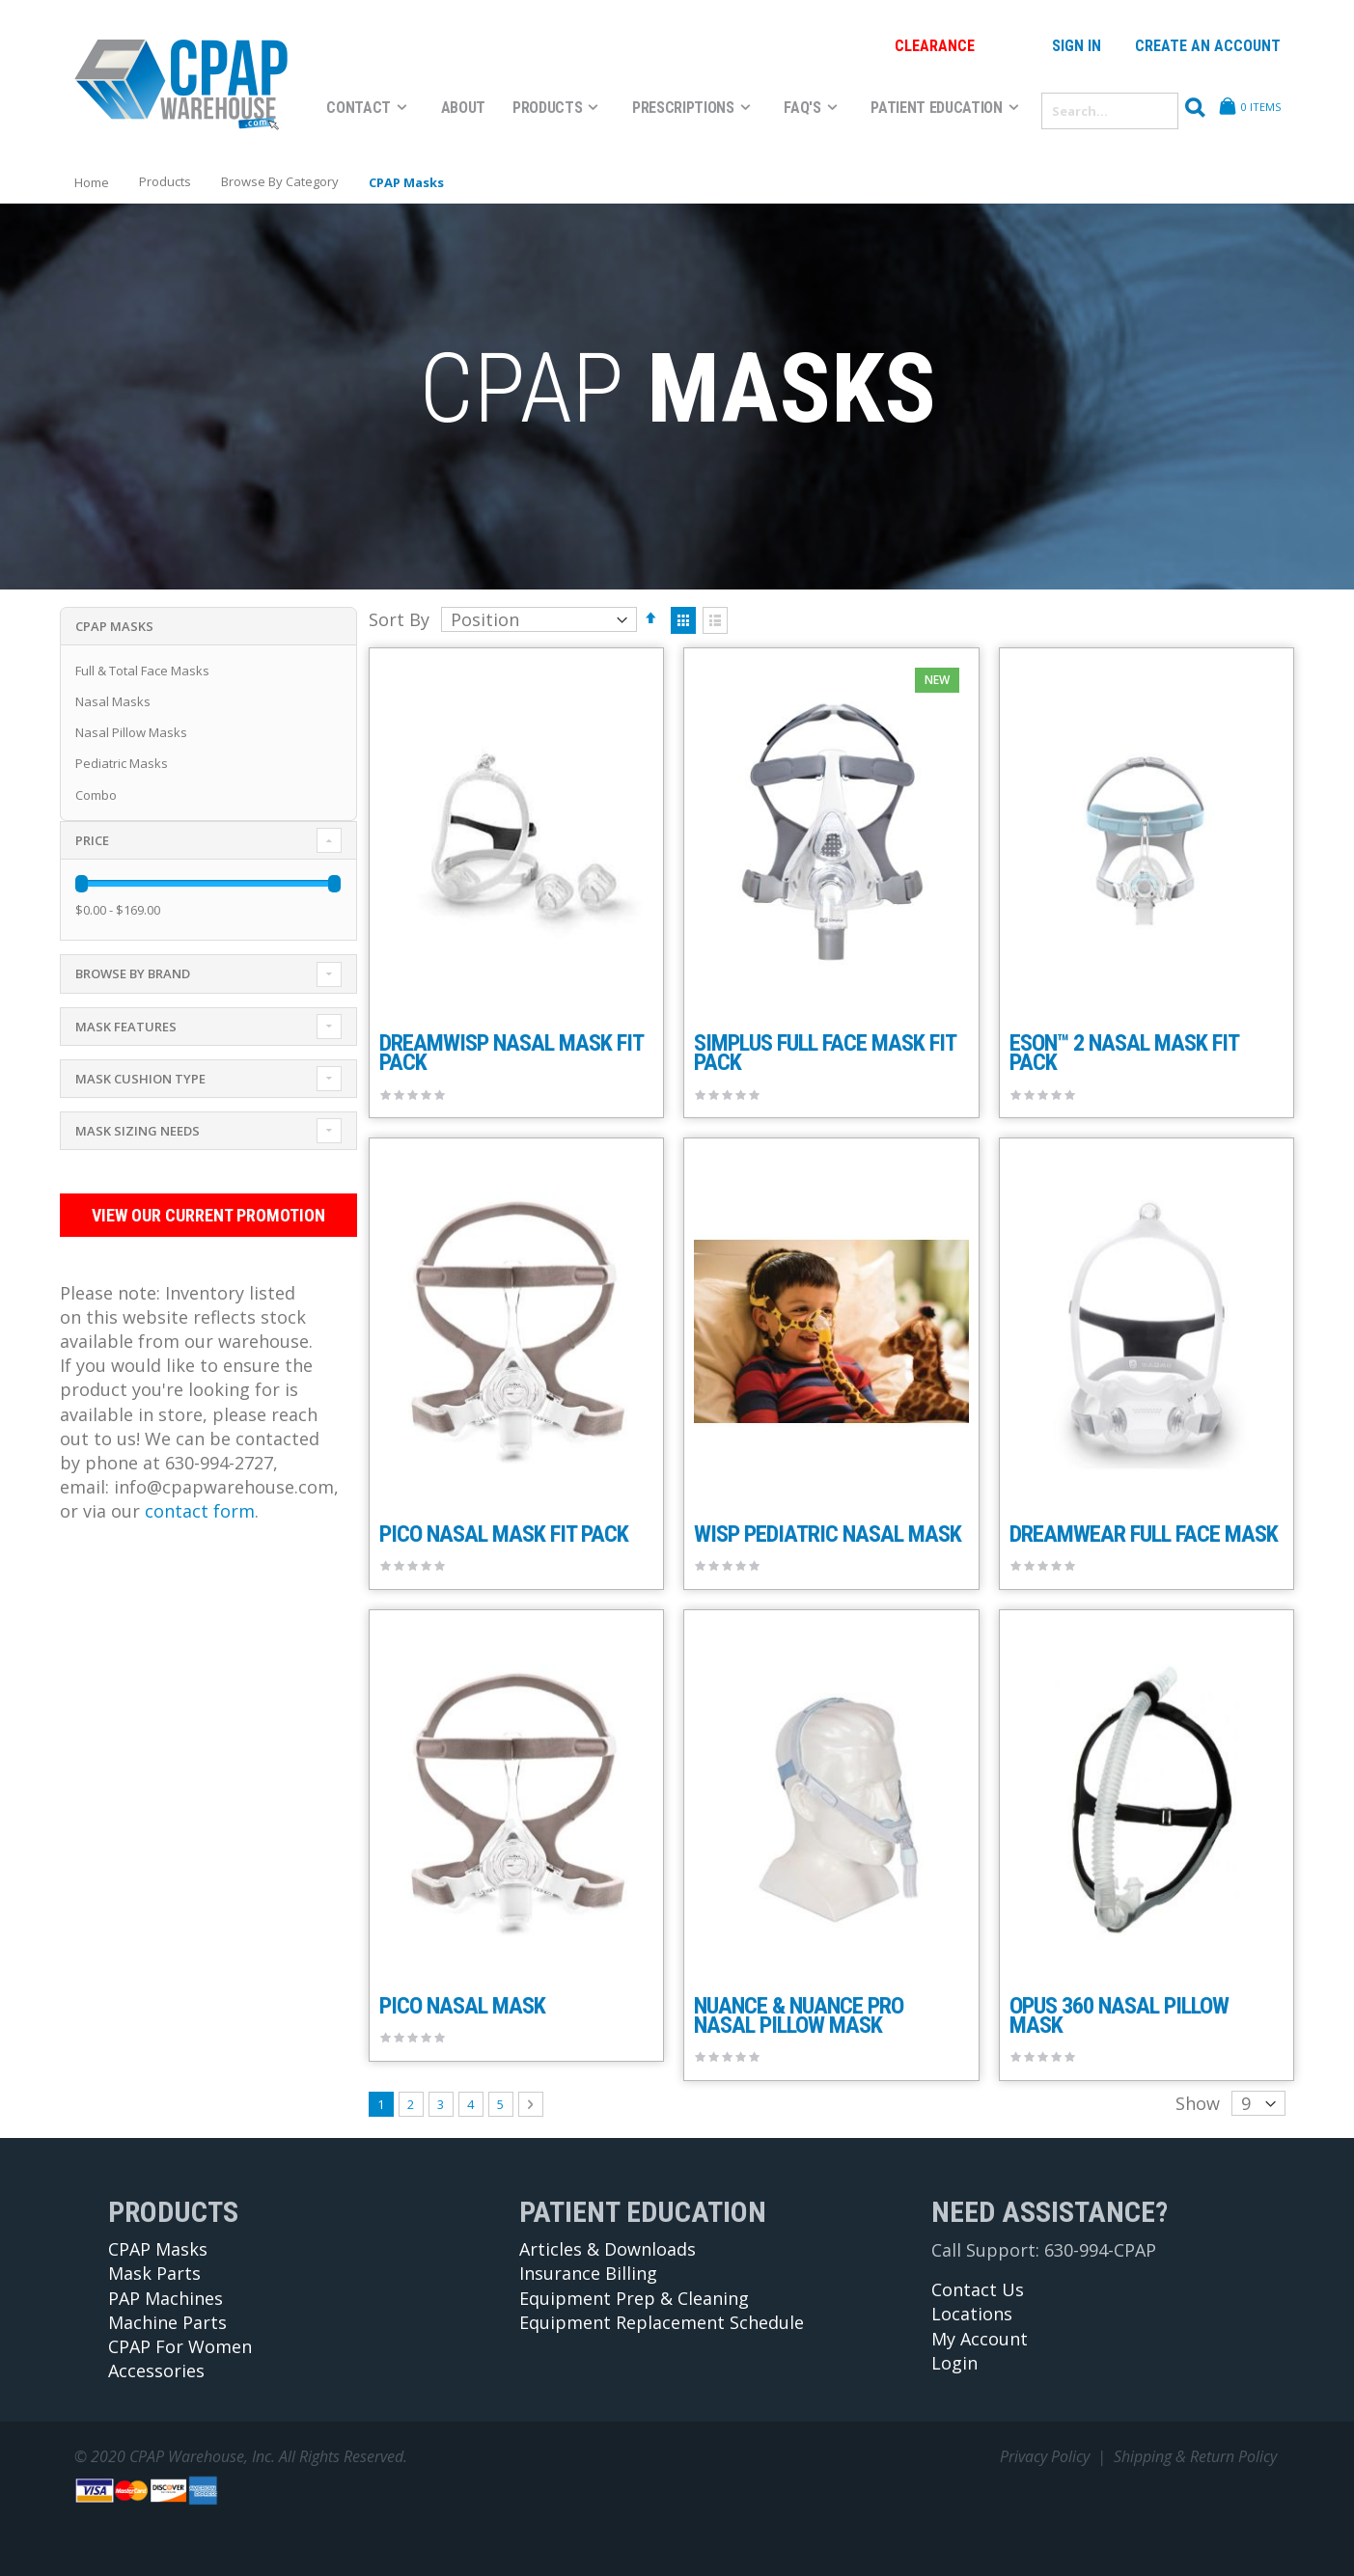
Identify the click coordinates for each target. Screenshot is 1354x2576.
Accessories (156, 2370)
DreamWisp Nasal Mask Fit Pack (511, 1052)
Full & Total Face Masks (142, 670)
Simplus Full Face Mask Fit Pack (824, 1052)
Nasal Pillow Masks (131, 732)
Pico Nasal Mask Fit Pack (503, 1534)
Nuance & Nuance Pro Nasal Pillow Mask (798, 2015)
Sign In (1076, 46)
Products (165, 182)
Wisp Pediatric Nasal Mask (827, 1534)
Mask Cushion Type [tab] (140, 1078)
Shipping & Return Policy (1195, 2456)
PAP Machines (165, 2298)
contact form (200, 1510)
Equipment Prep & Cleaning (634, 2298)
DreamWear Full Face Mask (1143, 1534)
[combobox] (1109, 111)
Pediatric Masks (121, 763)
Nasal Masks (113, 701)
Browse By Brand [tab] (132, 973)
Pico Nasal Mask (462, 2005)
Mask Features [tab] (126, 1026)
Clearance (935, 46)
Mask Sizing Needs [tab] (137, 1130)
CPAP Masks (157, 2249)
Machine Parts (167, 2322)
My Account (979, 2338)
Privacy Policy (1045, 2456)
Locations (971, 2313)
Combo (96, 795)
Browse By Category (280, 182)
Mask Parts (154, 2273)
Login (954, 2362)
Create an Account (1208, 46)
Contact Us (977, 2289)
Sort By (399, 619)
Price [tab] (92, 840)
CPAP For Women (180, 2346)
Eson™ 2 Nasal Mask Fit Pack (1123, 1052)
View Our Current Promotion (203, 1215)
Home (91, 182)
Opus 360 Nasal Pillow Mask (1119, 2015)
